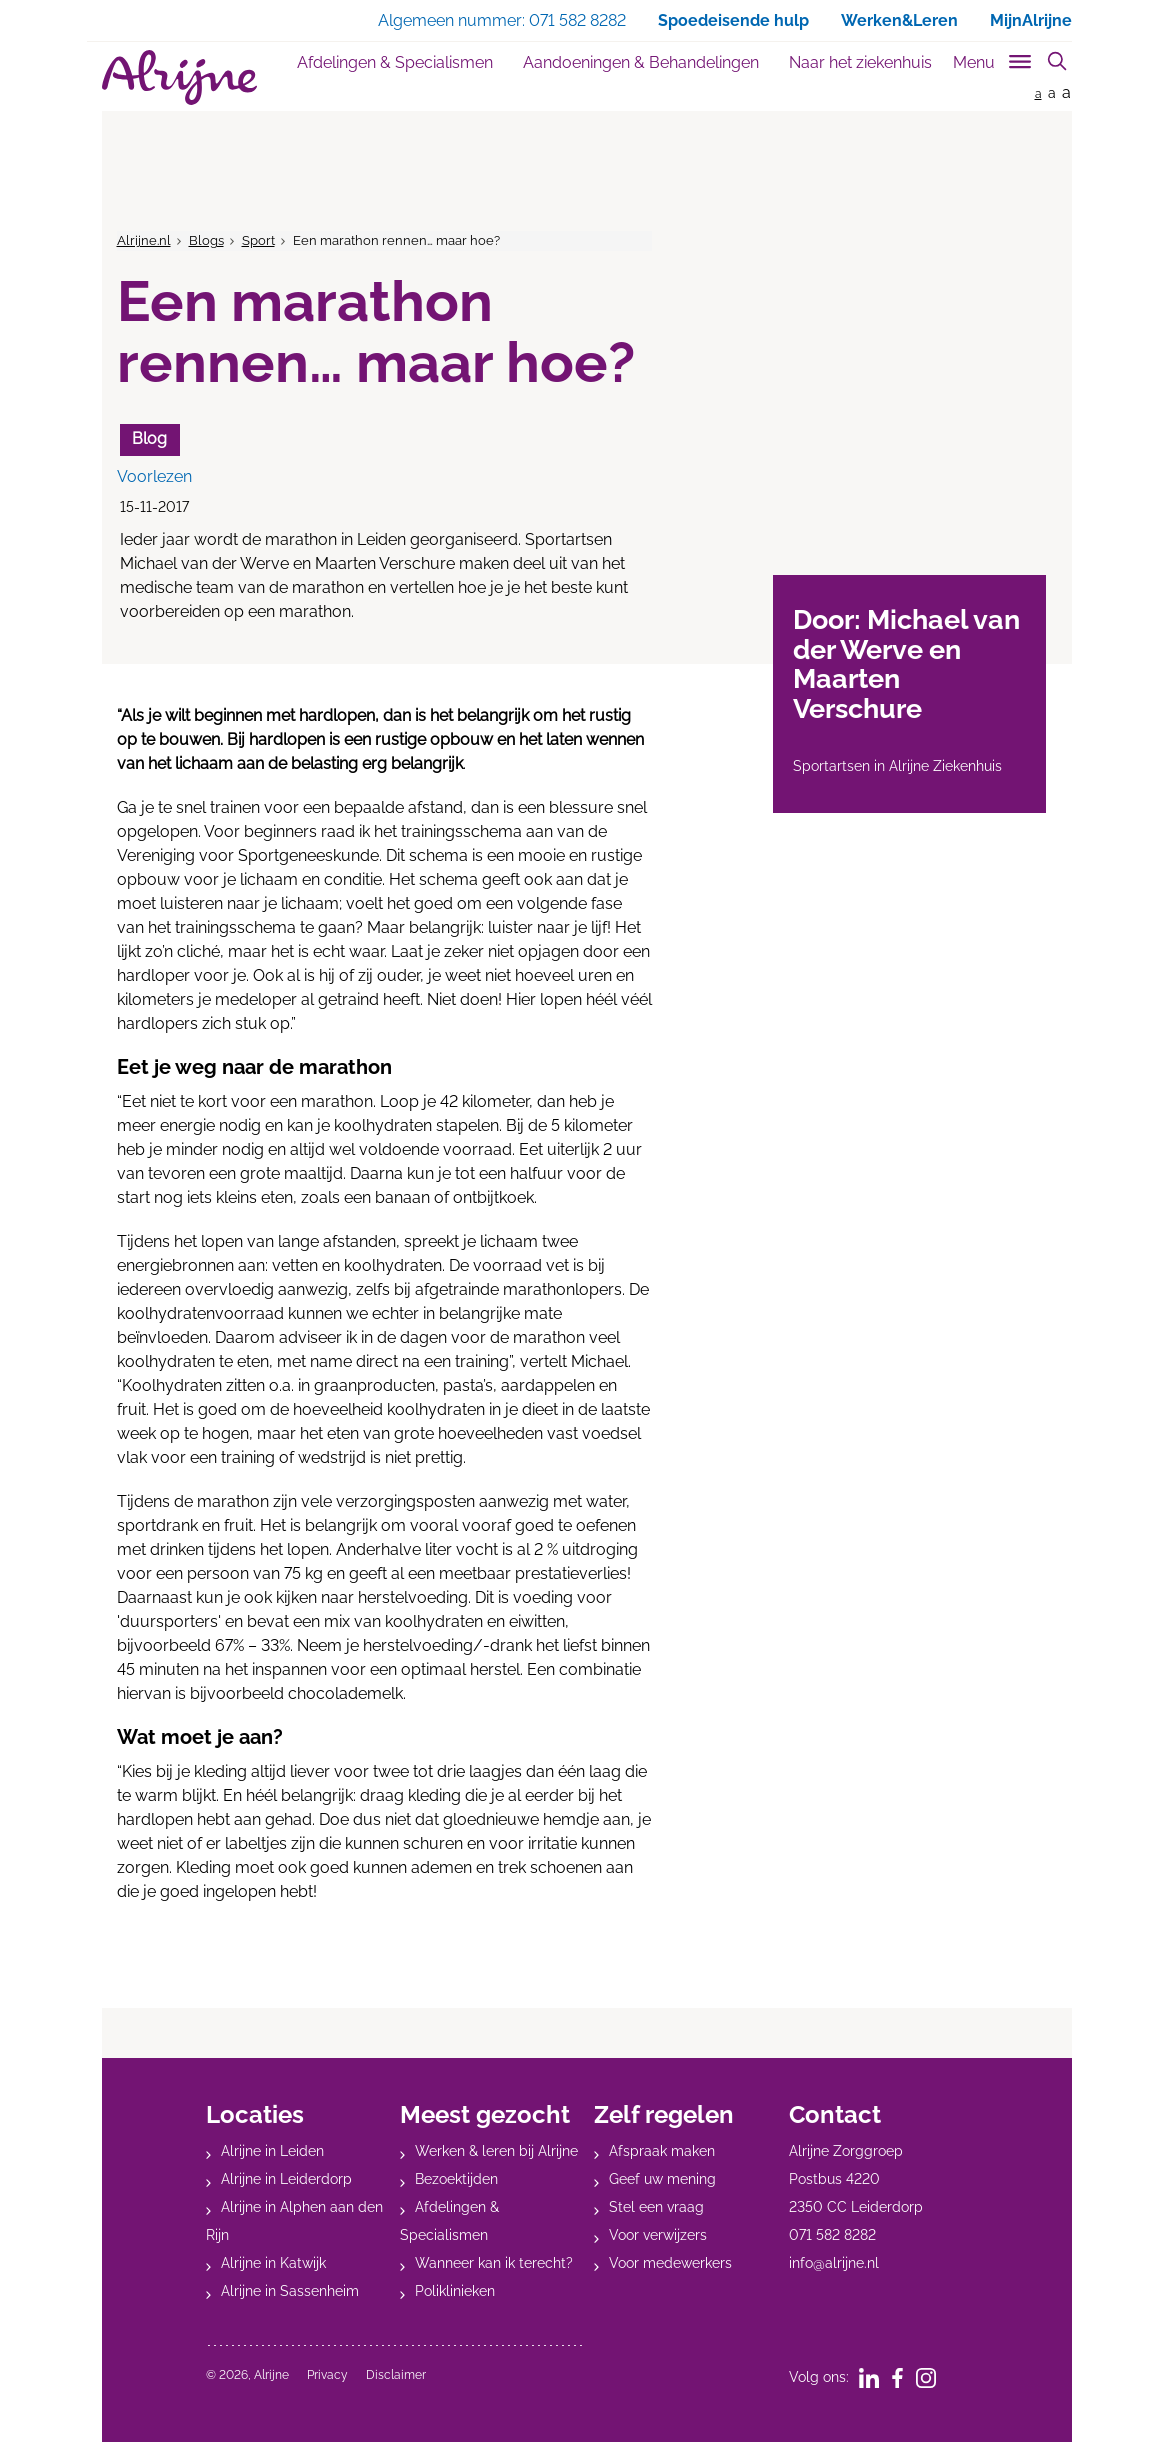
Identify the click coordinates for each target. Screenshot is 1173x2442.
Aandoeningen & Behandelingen (641, 62)
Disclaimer (396, 2375)
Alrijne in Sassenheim (290, 2291)
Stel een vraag (656, 2207)
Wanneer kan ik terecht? (494, 2263)
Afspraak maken (662, 2151)
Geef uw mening (662, 2179)
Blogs (206, 240)
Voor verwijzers (658, 2235)
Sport (258, 240)
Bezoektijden (456, 2179)
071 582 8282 (832, 2235)
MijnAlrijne (1031, 20)
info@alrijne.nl (834, 2263)
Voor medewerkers (670, 2263)
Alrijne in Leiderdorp (286, 2179)
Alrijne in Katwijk (273, 2263)
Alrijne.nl (144, 240)
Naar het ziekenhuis (860, 62)
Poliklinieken (455, 2291)
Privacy (327, 2375)
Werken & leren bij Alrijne (496, 2151)
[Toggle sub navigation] (993, 58)
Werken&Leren (899, 20)
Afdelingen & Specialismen (395, 62)
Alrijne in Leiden (272, 2151)
